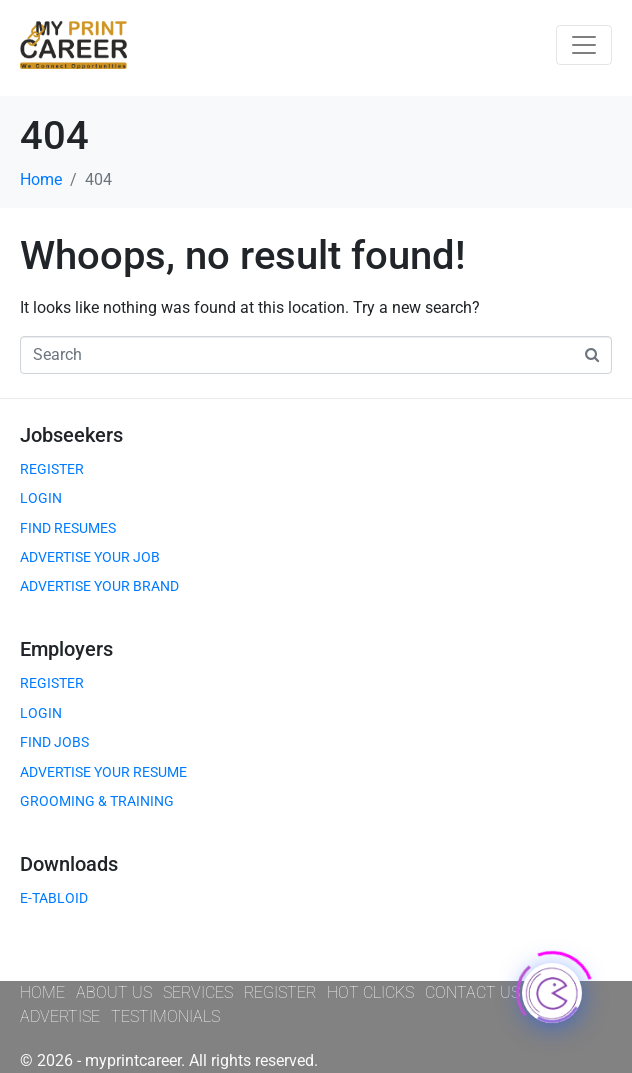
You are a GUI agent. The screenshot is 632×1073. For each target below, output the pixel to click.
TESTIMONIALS (165, 1016)
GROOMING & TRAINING (97, 801)
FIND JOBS (54, 742)
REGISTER (52, 469)
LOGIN (41, 498)
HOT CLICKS (370, 992)
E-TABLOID (54, 898)
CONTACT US (472, 992)
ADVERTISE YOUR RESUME (103, 772)
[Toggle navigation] (584, 45)
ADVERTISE (60, 1016)
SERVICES (198, 992)
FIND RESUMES (68, 528)
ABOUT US (114, 992)
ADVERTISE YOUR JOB (90, 557)
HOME (42, 992)
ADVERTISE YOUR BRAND (99, 586)
